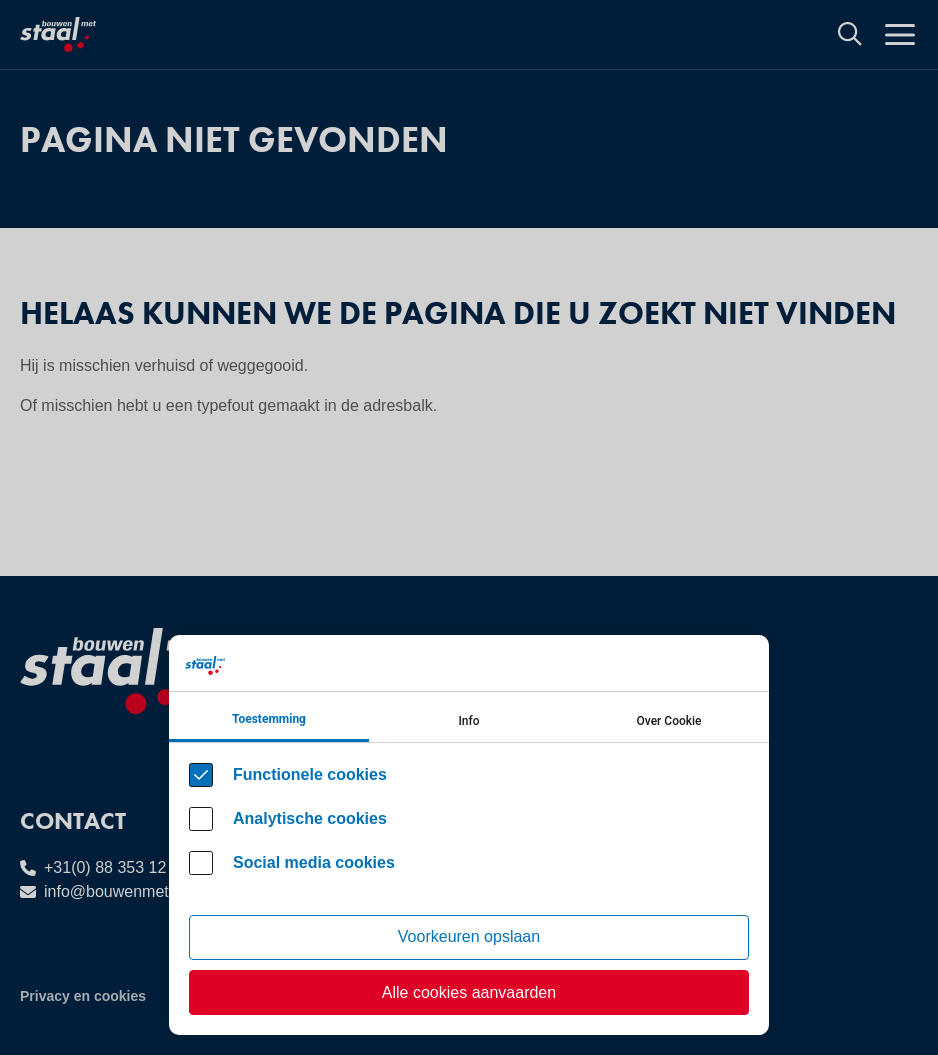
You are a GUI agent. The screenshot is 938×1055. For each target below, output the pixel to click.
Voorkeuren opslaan (469, 936)
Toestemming (269, 719)
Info (468, 721)
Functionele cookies (310, 774)
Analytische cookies (310, 818)
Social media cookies (314, 862)
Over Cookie (669, 721)
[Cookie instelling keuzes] (469, 835)
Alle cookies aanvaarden (469, 992)
